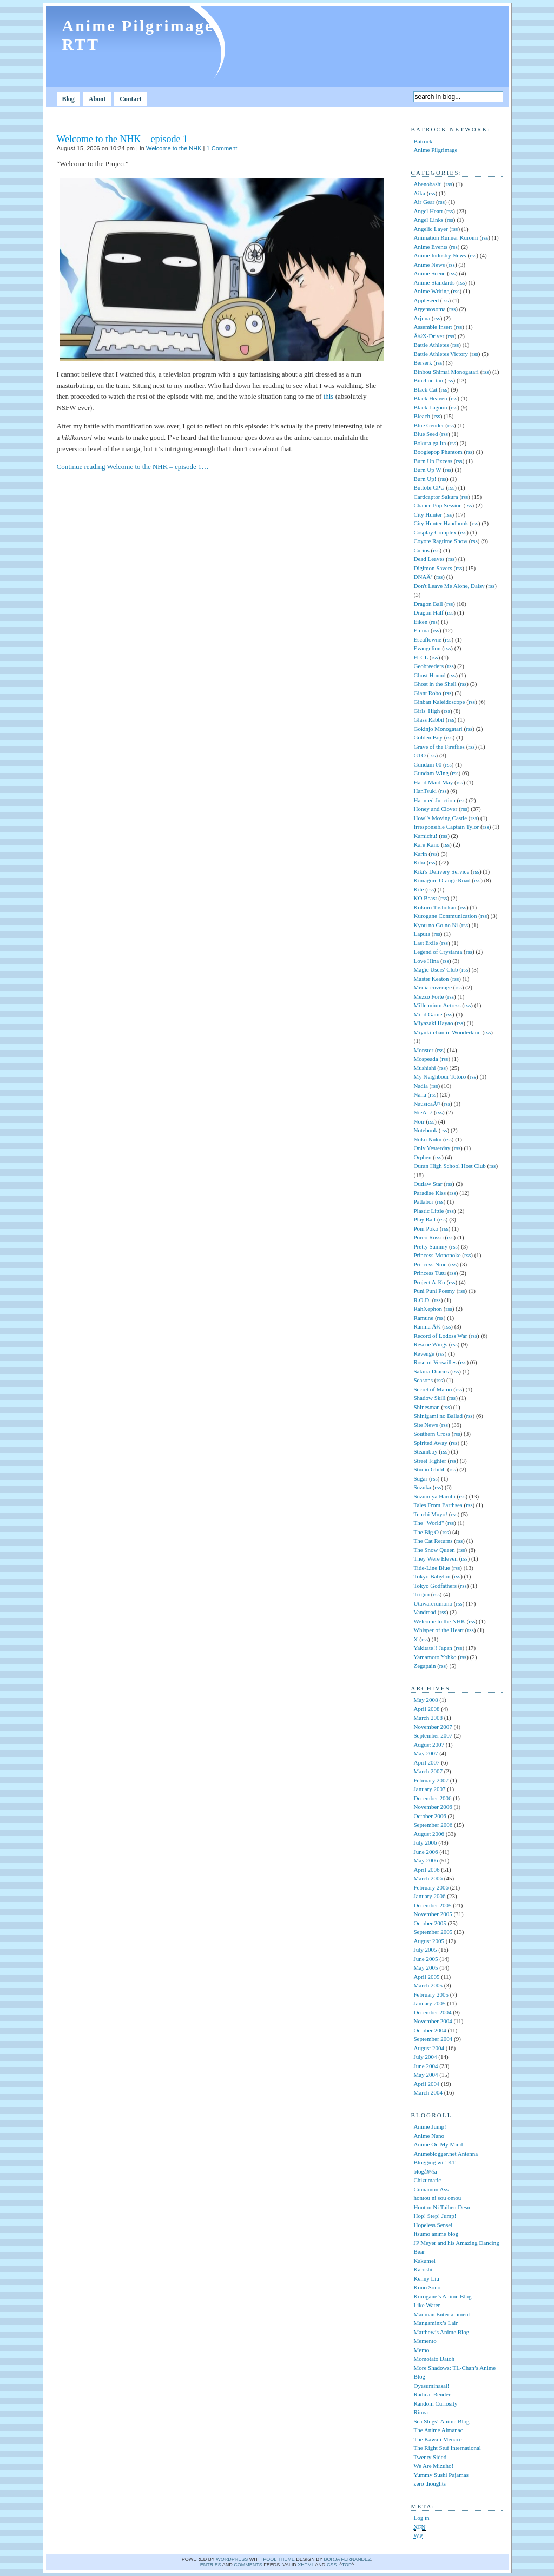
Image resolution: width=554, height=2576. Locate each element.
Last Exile (426, 943)
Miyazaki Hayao (433, 1023)
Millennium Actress (437, 1005)
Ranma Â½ (427, 1326)
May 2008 (426, 1699)
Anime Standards (434, 282)
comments (248, 2564)
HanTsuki (425, 791)
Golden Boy (428, 737)
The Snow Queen (434, 1550)
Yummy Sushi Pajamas (441, 2475)
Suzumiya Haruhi (435, 1496)
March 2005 (428, 1985)
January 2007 (430, 1789)
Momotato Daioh (434, 2358)
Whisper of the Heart (439, 1630)
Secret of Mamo (433, 1389)
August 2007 (429, 1744)
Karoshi (423, 2269)
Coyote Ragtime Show (441, 541)
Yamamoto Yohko (435, 1657)
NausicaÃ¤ (427, 1103)
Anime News (429, 264)
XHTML (306, 2564)
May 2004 (426, 2074)
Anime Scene (430, 273)
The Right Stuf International (447, 2448)
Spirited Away (430, 1442)
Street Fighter (430, 1460)
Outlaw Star (428, 1183)
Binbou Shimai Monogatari (446, 371)
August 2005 (429, 1941)
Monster (424, 1050)
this (329, 396)
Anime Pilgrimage (436, 150)
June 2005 (426, 1959)
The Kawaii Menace (438, 2439)
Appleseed (426, 300)
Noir (419, 1121)
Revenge (424, 1353)
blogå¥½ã (430, 2171)
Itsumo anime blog (436, 2233)
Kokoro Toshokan (435, 907)
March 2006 (428, 1878)
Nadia (421, 1085)
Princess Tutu (430, 1273)
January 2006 (430, 1896)
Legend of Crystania (438, 951)
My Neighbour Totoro (440, 1076)
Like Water (427, 2305)
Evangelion (427, 648)
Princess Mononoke (437, 1255)
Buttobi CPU (429, 487)
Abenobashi (428, 184)
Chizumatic (427, 2180)
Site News (426, 1425)
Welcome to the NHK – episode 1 (122, 139)
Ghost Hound (430, 675)
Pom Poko (426, 1228)
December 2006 (433, 1798)
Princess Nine (430, 1264)
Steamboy (426, 1451)
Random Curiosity (436, 2403)
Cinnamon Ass (431, 2189)
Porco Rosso (429, 1237)
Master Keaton (431, 978)
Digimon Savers (433, 568)
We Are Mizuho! (434, 2465)
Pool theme (279, 2559)
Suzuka (422, 1487)
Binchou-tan (428, 380)
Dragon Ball (428, 603)
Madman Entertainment (442, 2314)
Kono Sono (427, 2287)
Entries (210, 2564)
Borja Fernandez (347, 2559)
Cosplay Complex (435, 532)
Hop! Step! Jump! (435, 2215)
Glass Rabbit (429, 719)
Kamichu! (426, 836)
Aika (419, 193)
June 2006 (426, 1851)
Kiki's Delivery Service (442, 871)
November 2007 (433, 1726)
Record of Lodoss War (440, 1335)
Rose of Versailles (435, 1362)
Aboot (97, 99)
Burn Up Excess (433, 461)
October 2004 (430, 2030)
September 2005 (433, 1931)
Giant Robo (427, 693)
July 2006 (425, 1842)
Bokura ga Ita (430, 443)
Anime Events (431, 246)
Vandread (425, 1612)
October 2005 (430, 1923)
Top (347, 2564)
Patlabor (424, 1201)
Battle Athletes (431, 344)
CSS (332, 2564)
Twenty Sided (430, 2457)
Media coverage (433, 987)
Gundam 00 (428, 764)
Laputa (422, 933)
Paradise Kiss (430, 1193)
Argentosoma (430, 309)
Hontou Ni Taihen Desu (442, 2207)
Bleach (422, 416)
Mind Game (428, 1014)
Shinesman (427, 1407)
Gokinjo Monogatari (438, 728)
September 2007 (433, 1735)
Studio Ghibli (430, 1469)
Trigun (422, 1594)
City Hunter (428, 514)
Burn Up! (425, 478)
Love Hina (426, 960)
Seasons (423, 1380)
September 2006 (433, 1824)
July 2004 (425, 2056)
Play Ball (425, 1219)
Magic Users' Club (436, 969)
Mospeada (426, 1058)
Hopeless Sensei (433, 2225)
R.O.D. (422, 1300)
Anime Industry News (440, 255)
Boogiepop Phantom (438, 451)
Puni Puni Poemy (434, 1290)
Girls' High (427, 711)
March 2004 (428, 2092)
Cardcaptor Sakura (436, 496)
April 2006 (427, 1869)
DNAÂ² (423, 576)
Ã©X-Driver (429, 336)
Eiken (421, 621)
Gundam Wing (431, 773)
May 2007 (426, 1753)
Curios (422, 550)
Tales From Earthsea (438, 1505)
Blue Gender (429, 425)
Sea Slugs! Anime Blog (442, 2421)
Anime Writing (432, 291)
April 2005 (427, 1976)
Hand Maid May (433, 782)
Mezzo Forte (429, 996)
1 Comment (222, 148)
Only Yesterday (432, 1148)
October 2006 (430, 1816)
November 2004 (433, 2021)
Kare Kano (427, 844)
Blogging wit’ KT (435, 2162)
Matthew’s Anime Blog (442, 2332)
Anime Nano (429, 2135)
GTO (420, 755)
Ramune (424, 1318)
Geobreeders (429, 666)
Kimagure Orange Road (442, 880)
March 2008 (428, 1717)
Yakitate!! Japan (433, 1647)
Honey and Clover (436, 808)
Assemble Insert (433, 326)
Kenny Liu (426, 2278)
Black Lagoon (430, 407)
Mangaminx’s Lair (436, 2323)
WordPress (232, 2559)
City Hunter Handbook (441, 523)
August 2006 (429, 1834)
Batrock (423, 141)
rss (448, 184)
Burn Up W (427, 469)
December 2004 (433, 2012)
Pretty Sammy (431, 1246)
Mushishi (425, 1068)
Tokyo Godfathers (435, 1585)
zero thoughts (430, 2483)
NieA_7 (423, 1112)
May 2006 (426, 1860)
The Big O (426, 1532)
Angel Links (429, 219)
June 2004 (426, 2066)
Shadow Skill (430, 1398)
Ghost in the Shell (435, 684)
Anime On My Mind (438, 2144)
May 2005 (426, 1967)
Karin (420, 853)
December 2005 (433, 1905)
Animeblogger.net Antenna (446, 2153)
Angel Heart (428, 211)
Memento (425, 2340)
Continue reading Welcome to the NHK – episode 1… (133, 467)
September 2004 (433, 2039)
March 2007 (428, 1771)
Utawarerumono (433, 1603)
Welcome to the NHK (174, 148)
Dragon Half (429, 612)
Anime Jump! (430, 2126)
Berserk (423, 362)
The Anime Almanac (438, 2430)
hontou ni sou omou (437, 2198)
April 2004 (427, 2083)
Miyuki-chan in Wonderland (447, 1032)
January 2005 (430, 2003)
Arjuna (422, 318)
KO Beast (425, 898)
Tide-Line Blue (432, 1567)
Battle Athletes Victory (441, 354)
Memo (422, 2350)
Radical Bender (432, 2394)
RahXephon (428, 1308)
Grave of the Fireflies (439, 746)
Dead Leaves (429, 559)
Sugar (421, 1478)
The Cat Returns (433, 1540)
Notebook (425, 1130)
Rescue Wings (431, 1344)
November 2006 (433, 1807)
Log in (422, 2517)
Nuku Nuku (428, 1139)
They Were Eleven (436, 1558)
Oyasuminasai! (432, 2385)
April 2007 (427, 1762)
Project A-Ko (429, 1282)
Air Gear (424, 202)
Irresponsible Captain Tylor (446, 826)
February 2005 (431, 1994)
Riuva (421, 2412)
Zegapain (425, 1665)
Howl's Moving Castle (440, 818)
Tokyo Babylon (432, 1576)
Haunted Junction (435, 800)
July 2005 (425, 1949)
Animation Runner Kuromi (446, 237)
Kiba (419, 862)
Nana (420, 1094)
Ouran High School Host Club (450, 1165)
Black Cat (426, 389)
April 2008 (427, 1709)
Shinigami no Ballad (438, 1415)
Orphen (423, 1157)
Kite (419, 889)
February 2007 (431, 1780)
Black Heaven (430, 398)
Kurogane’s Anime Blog (443, 2296)
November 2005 (433, 1914)
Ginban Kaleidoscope (439, 701)
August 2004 (429, 2048)
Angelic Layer (431, 229)
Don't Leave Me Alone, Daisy (449, 586)
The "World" (429, 1523)
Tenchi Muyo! (430, 1514)
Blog (68, 99)
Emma (422, 630)
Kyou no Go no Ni (436, 925)
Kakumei (425, 2260)
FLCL (421, 657)
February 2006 (431, 1887)
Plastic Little (429, 1210)
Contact (131, 99)
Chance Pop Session (438, 505)
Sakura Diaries (431, 1371)
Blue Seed (426, 434)
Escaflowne (427, 639)
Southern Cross (432, 1433)
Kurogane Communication (445, 916)
